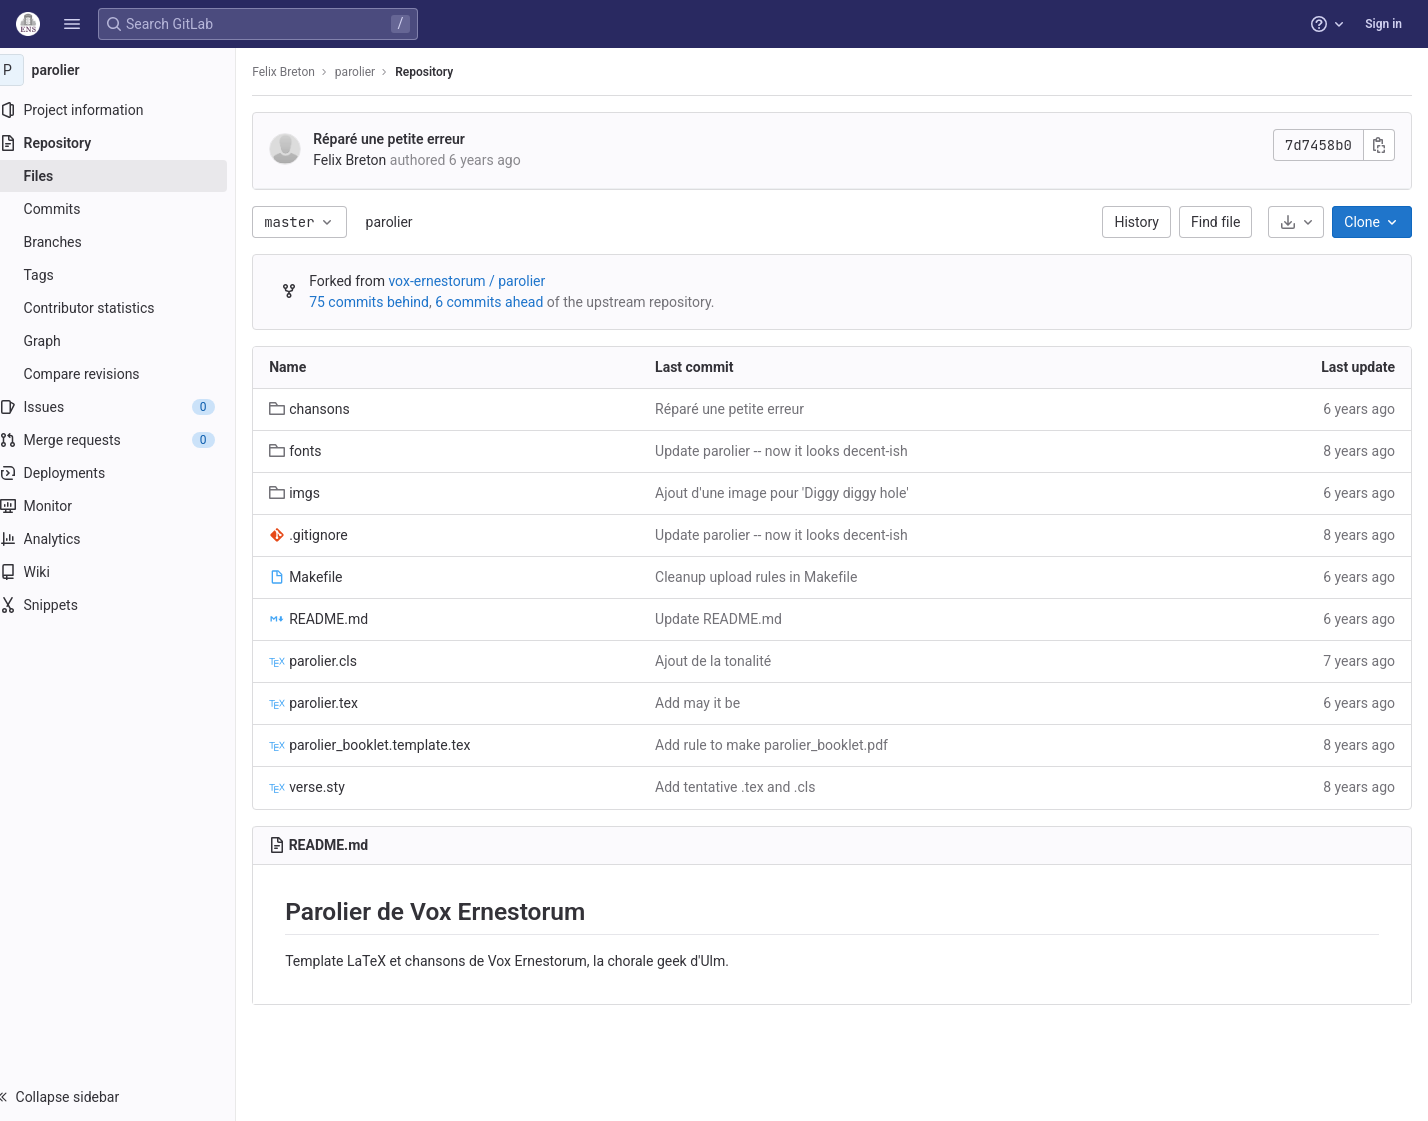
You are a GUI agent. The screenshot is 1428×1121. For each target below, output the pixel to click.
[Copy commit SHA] (1379, 145)
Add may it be (710, 703)
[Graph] (127, 341)
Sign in (1383, 24)
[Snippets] (127, 605)
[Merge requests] (127, 440)
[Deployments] (127, 473)
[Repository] (127, 143)
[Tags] (127, 275)
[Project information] (127, 110)
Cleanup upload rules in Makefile (769, 577)
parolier (408, 222)
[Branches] (127, 242)
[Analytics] (127, 539)
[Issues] (127, 407)
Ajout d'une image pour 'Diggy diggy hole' (795, 493)
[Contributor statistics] (127, 308)
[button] (72, 24)
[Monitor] (127, 506)
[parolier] (128, 70)
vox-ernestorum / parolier (486, 281)
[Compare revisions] (127, 374)
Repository (444, 72)
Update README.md (731, 619)
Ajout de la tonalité (726, 661)
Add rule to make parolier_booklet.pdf (784, 745)
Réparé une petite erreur (409, 139)
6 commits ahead (509, 302)
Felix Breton (303, 72)
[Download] (1296, 222)
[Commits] (127, 209)
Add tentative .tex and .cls (748, 787)
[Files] (127, 176)
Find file (1215, 222)
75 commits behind (389, 302)
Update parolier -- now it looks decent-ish (794, 451)
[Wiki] (127, 572)
